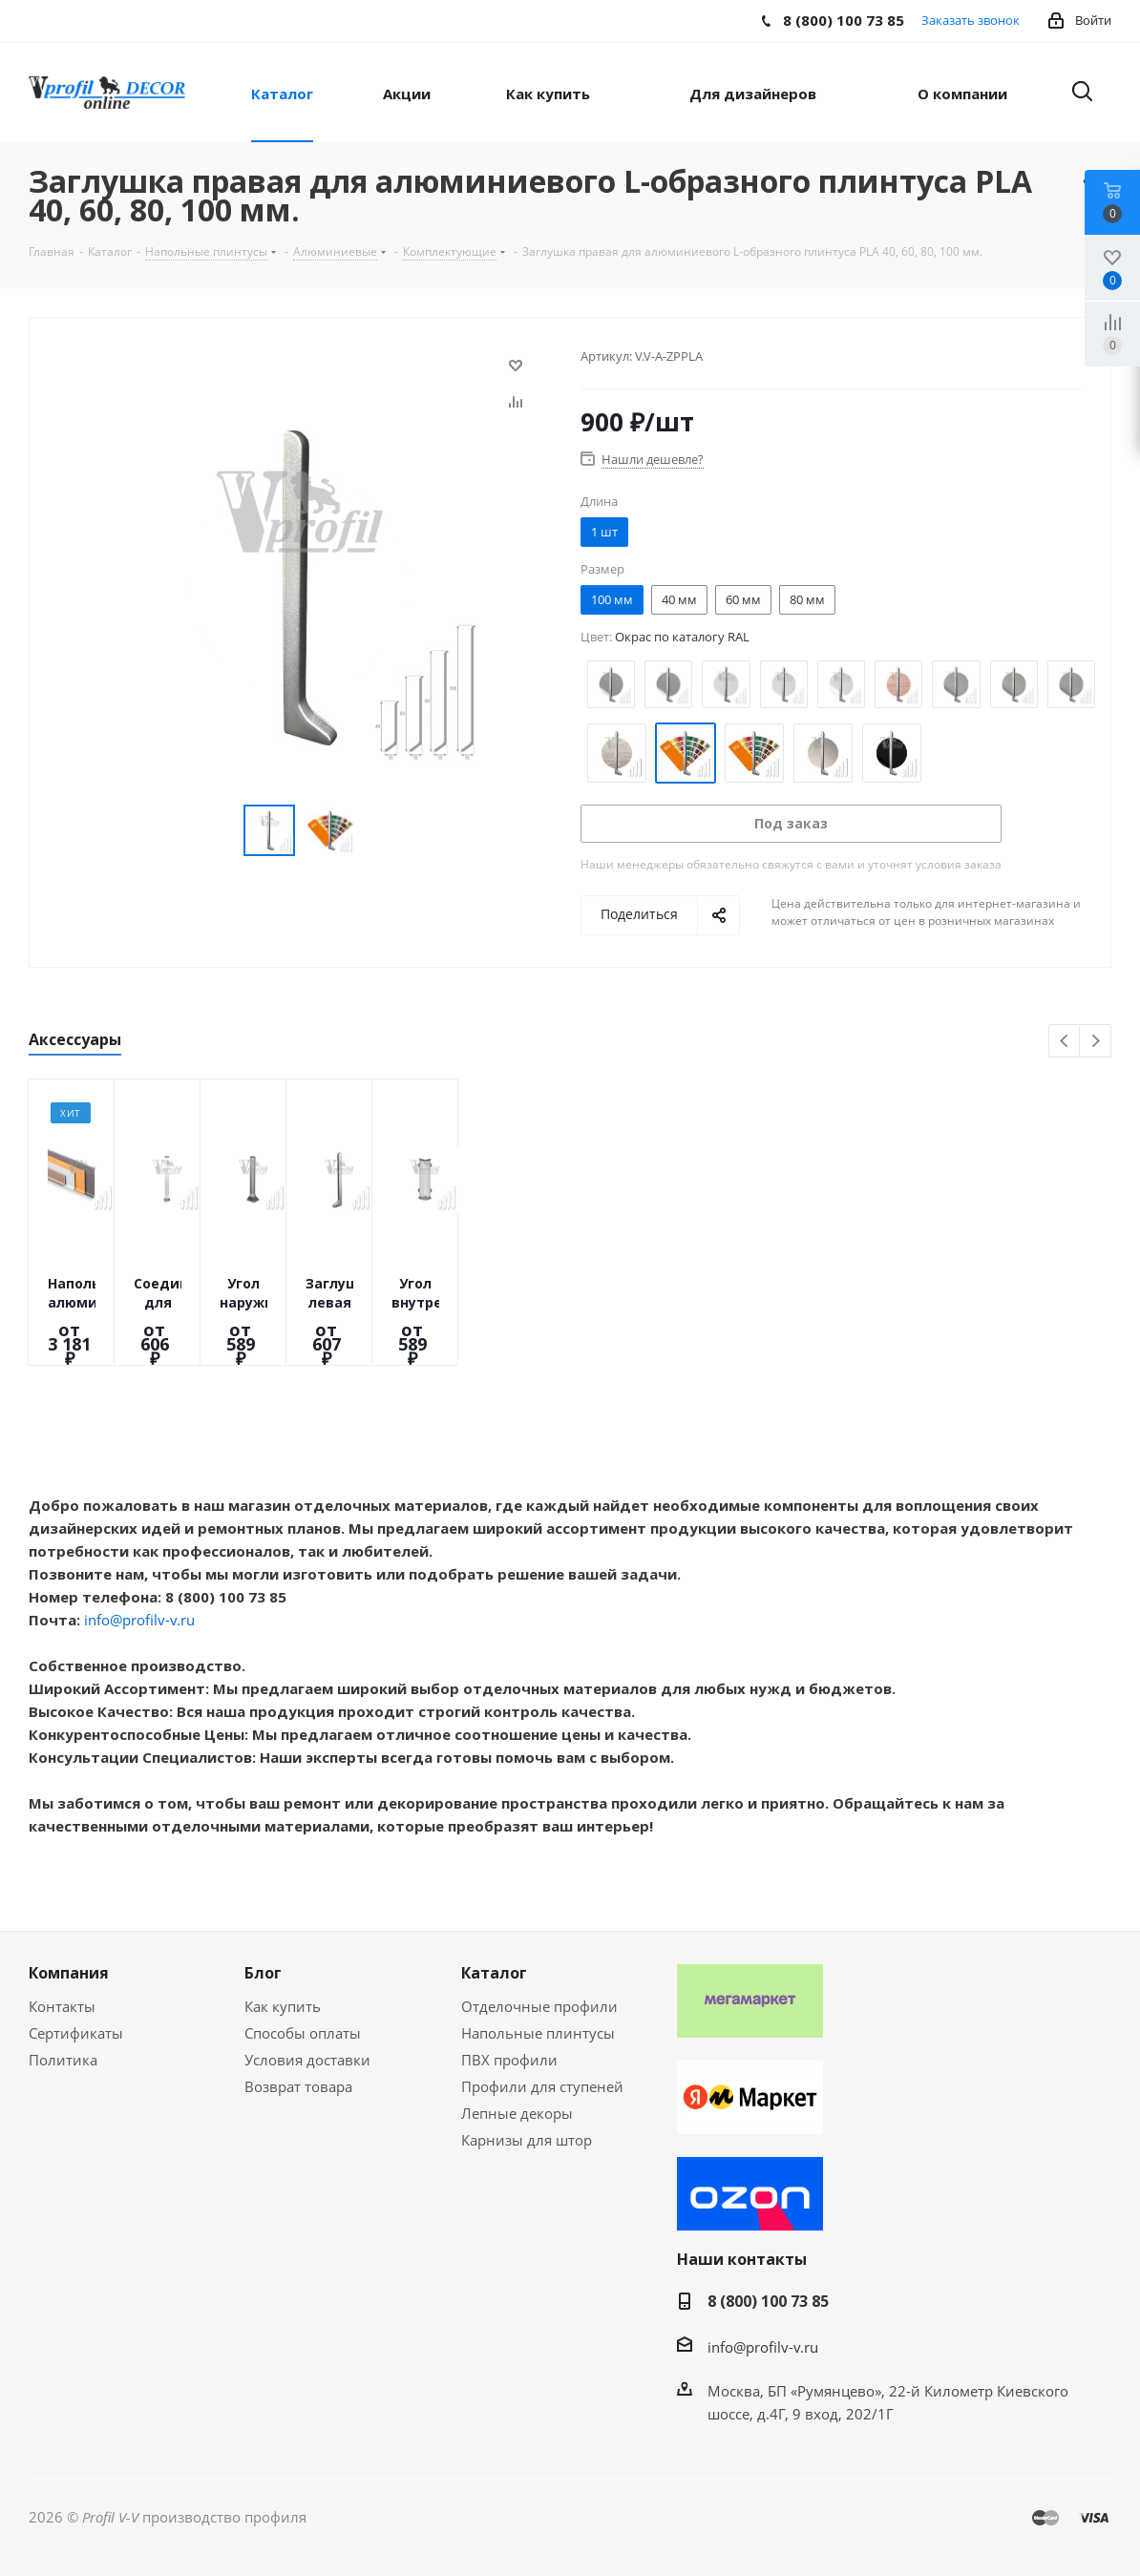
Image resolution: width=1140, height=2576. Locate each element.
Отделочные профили (539, 2006)
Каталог (494, 1972)
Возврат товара (298, 2086)
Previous (1065, 1041)
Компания (69, 1972)
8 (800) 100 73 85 (768, 2301)
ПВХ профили (509, 2059)
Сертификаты (76, 2032)
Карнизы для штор (526, 2139)
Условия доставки (307, 2059)
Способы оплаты (302, 2032)
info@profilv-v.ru (139, 1619)
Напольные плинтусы (538, 2032)
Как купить (282, 2006)
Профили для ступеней (542, 2086)
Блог (263, 1972)
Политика (63, 2059)
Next (1095, 1041)
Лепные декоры (517, 2113)
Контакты (62, 2006)
